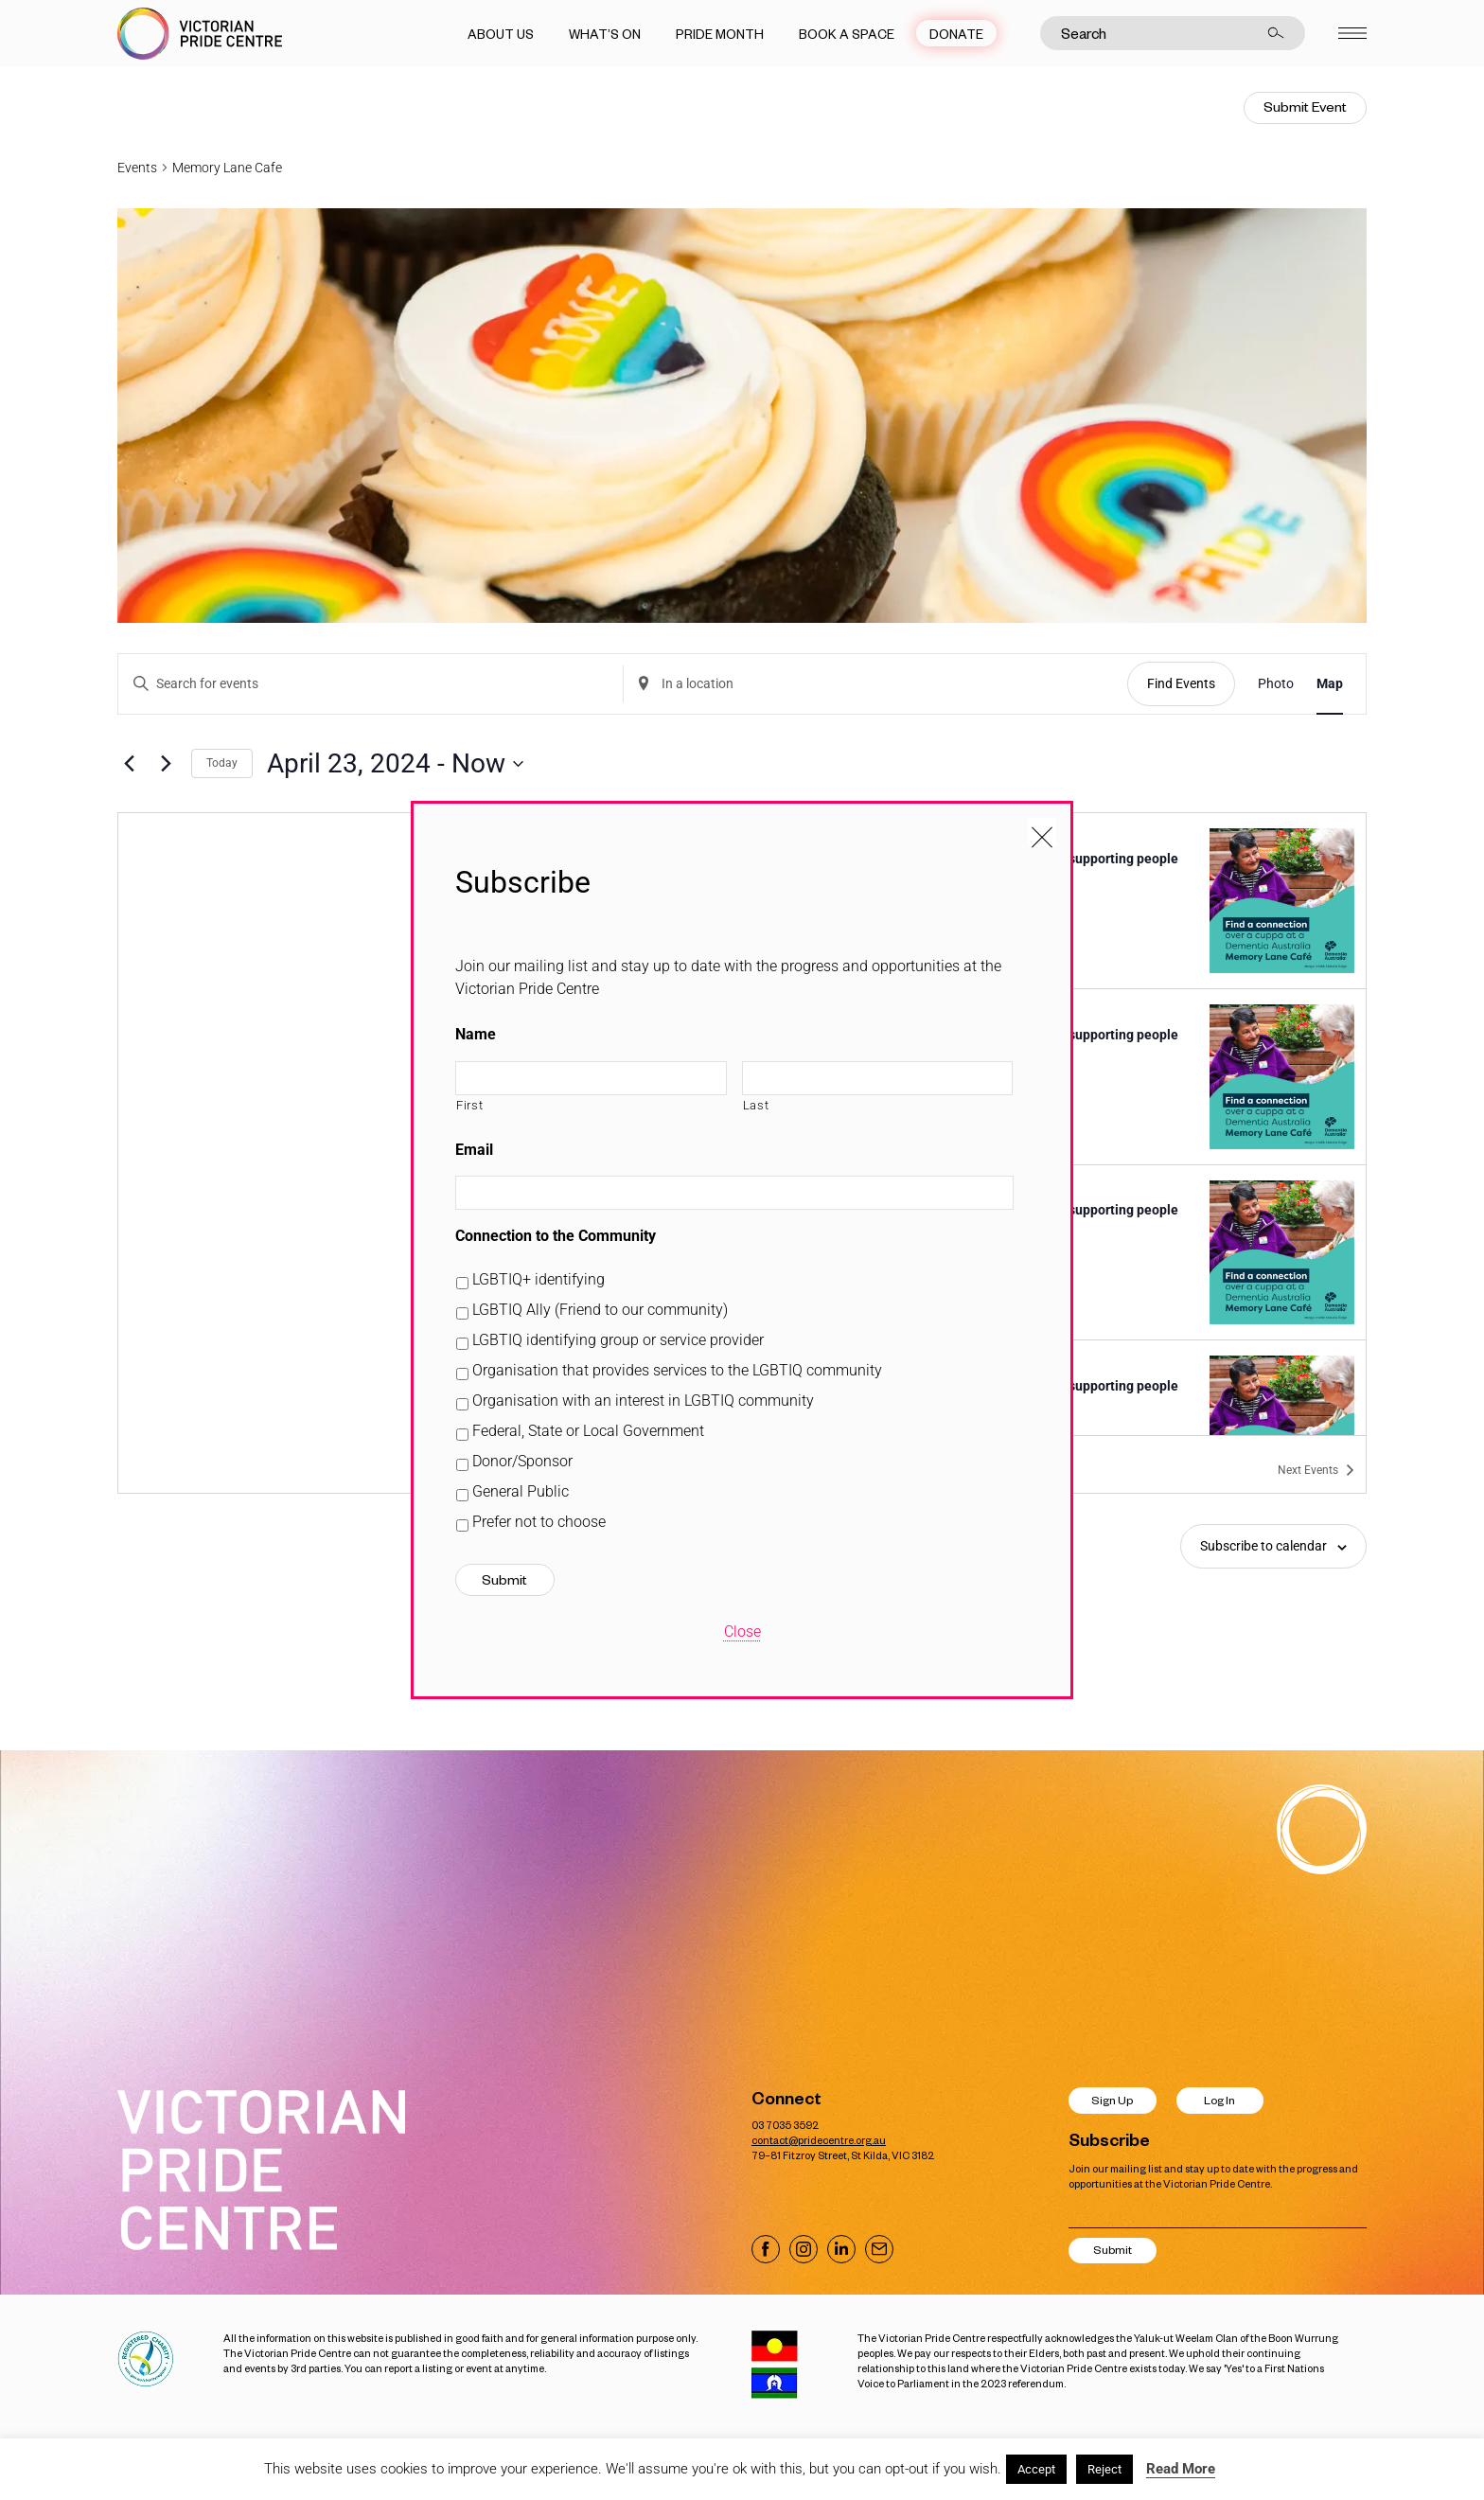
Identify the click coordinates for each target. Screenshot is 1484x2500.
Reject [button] (1104, 2469)
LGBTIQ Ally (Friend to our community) (600, 1310)
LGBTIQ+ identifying (538, 1279)
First (469, 1105)
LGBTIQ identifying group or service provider (618, 1340)
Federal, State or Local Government (588, 1431)
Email (474, 1150)
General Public (520, 1491)
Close (742, 1631)
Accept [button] (1036, 2469)
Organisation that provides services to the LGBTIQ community (677, 1370)
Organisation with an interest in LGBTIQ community (643, 1401)
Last (756, 1105)
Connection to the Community (555, 1236)
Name (475, 1034)
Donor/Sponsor (522, 1461)
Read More (1180, 2468)
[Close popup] (1042, 832)
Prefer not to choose (539, 1522)
